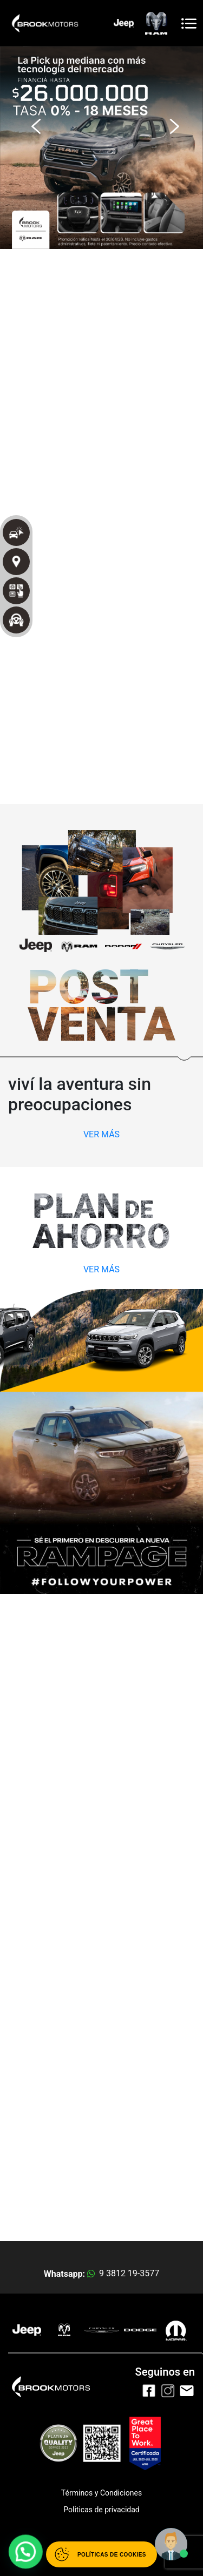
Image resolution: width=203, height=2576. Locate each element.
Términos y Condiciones (101, 2493)
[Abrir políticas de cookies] (101, 2554)
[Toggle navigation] (189, 23)
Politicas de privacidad (101, 2509)
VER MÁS (101, 1134)
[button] (33, 121)
